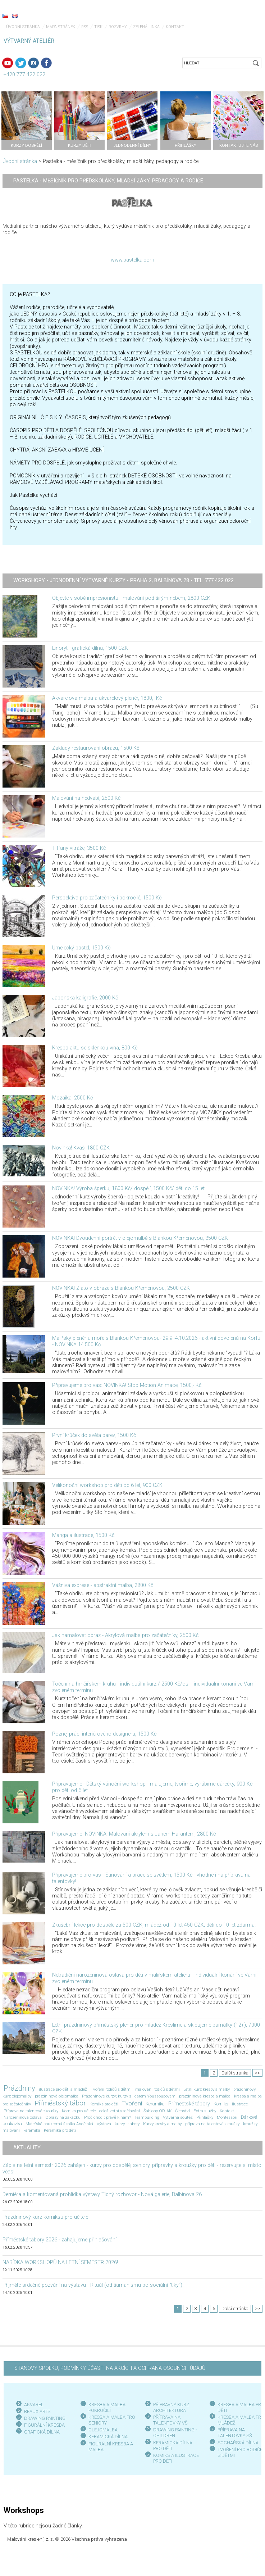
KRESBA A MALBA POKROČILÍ (106, 2407)
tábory (134, 2123)
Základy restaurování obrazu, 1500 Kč (95, 748)
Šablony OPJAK (157, 2110)
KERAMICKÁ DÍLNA (108, 2436)
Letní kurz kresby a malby (206, 2089)
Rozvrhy (118, 26)
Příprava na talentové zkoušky (31, 2110)
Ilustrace (240, 2103)
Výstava (104, 2123)
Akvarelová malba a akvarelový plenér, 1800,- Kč (107, 698)
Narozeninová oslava (23, 2117)
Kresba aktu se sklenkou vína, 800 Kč (94, 1048)
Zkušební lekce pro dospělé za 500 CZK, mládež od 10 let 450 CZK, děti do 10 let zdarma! (154, 1925)
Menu (245, 16)
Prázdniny (19, 2088)
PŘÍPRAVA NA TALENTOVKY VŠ (170, 2420)
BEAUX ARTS (37, 2411)
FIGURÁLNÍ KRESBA (44, 2425)
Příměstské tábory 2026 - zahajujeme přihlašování (59, 2240)
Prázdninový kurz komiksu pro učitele (45, 2217)
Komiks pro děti (104, 2103)
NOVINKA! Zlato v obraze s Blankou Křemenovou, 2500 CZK (121, 1288)
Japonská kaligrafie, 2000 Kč (85, 998)
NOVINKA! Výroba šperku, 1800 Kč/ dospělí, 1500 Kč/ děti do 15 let (128, 1188)
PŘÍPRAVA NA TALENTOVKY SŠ (235, 2432)
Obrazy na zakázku (63, 2117)
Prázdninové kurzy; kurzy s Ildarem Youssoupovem (128, 2096)
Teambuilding (146, 2117)
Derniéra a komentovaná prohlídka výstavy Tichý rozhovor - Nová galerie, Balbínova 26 (102, 2194)
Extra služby (204, 2110)
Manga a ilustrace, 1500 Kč (83, 1535)
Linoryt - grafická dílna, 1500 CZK (90, 648)
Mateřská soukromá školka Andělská (59, 2123)
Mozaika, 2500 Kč (72, 1098)
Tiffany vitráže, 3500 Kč (79, 848)
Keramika (155, 2103)
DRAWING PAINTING (44, 2418)
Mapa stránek (60, 26)
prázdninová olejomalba (56, 2096)
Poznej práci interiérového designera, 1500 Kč (104, 1734)
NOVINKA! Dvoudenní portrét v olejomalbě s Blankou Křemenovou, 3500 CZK (140, 1238)
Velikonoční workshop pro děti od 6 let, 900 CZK (107, 1485)
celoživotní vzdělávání (119, 2110)
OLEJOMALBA (103, 2429)
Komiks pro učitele (79, 2110)
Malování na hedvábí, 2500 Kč (86, 798)
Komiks (221, 2103)
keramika (31, 2130)
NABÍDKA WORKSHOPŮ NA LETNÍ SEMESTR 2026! (60, 2262)
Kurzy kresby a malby (162, 2123)
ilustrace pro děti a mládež (63, 2089)
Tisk (98, 26)
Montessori (227, 2117)
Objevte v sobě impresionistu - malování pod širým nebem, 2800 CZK (131, 598)
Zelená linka (146, 26)
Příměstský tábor (60, 2103)
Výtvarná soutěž (178, 2117)
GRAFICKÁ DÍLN (40, 2432)
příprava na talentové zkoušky (212, 2123)
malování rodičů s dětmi (157, 2089)
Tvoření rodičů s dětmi (111, 2089)
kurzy (120, 2123)
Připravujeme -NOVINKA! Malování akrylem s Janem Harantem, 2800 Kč (134, 1834)
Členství (182, 2110)
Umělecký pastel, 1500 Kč (81, 948)
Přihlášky (204, 2117)
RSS (84, 26)
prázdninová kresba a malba (204, 2096)
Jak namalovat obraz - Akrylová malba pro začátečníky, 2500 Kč (125, 1635)
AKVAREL (34, 2404)
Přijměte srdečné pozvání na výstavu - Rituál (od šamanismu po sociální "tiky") (92, 2285)
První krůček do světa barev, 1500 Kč (94, 1435)
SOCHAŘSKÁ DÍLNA (238, 2442)
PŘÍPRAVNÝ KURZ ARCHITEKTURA (171, 2407)
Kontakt (175, 26)
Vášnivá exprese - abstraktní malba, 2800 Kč (102, 1585)
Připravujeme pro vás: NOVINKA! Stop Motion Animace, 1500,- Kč (126, 1385)
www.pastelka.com (132, 260)
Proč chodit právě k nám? (107, 2117)
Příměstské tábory (189, 2104)
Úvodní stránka (23, 26)
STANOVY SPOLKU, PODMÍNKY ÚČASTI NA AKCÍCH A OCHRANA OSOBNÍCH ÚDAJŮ (109, 2368)
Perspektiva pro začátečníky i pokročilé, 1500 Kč (106, 898)
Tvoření (132, 2103)
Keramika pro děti (60, 2130)
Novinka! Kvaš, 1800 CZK (81, 1148)
